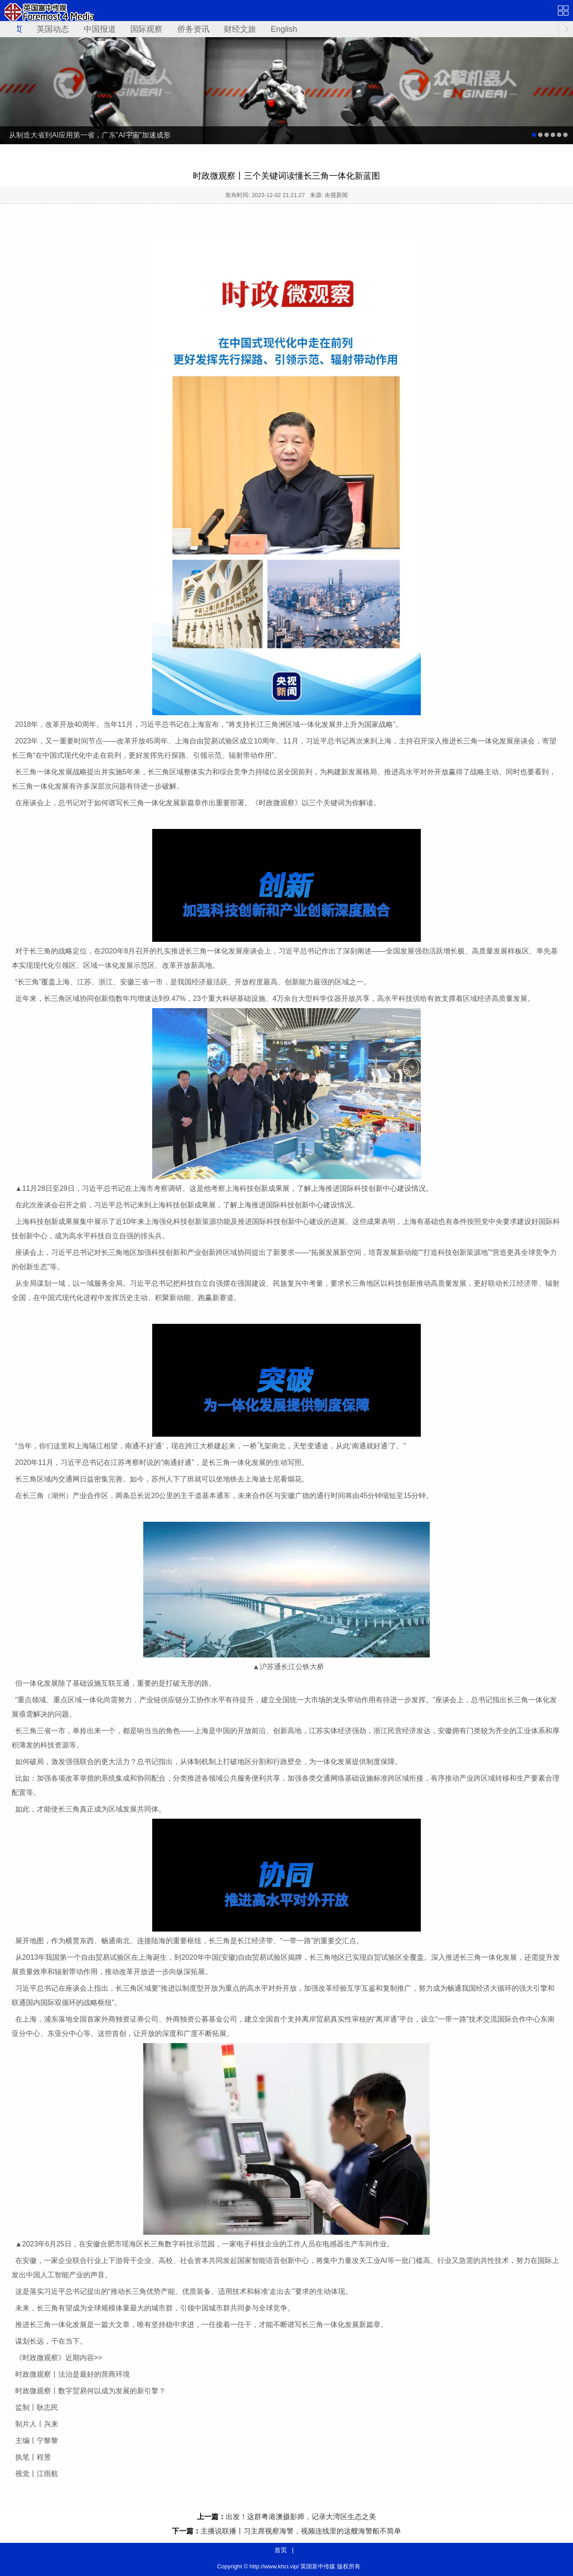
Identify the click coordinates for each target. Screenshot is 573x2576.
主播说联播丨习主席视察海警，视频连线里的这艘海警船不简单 (301, 2531)
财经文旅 (240, 29)
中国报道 (100, 29)
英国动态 (53, 29)
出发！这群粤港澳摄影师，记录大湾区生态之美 (301, 2516)
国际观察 (146, 29)
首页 (280, 2550)
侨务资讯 (193, 29)
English (284, 29)
